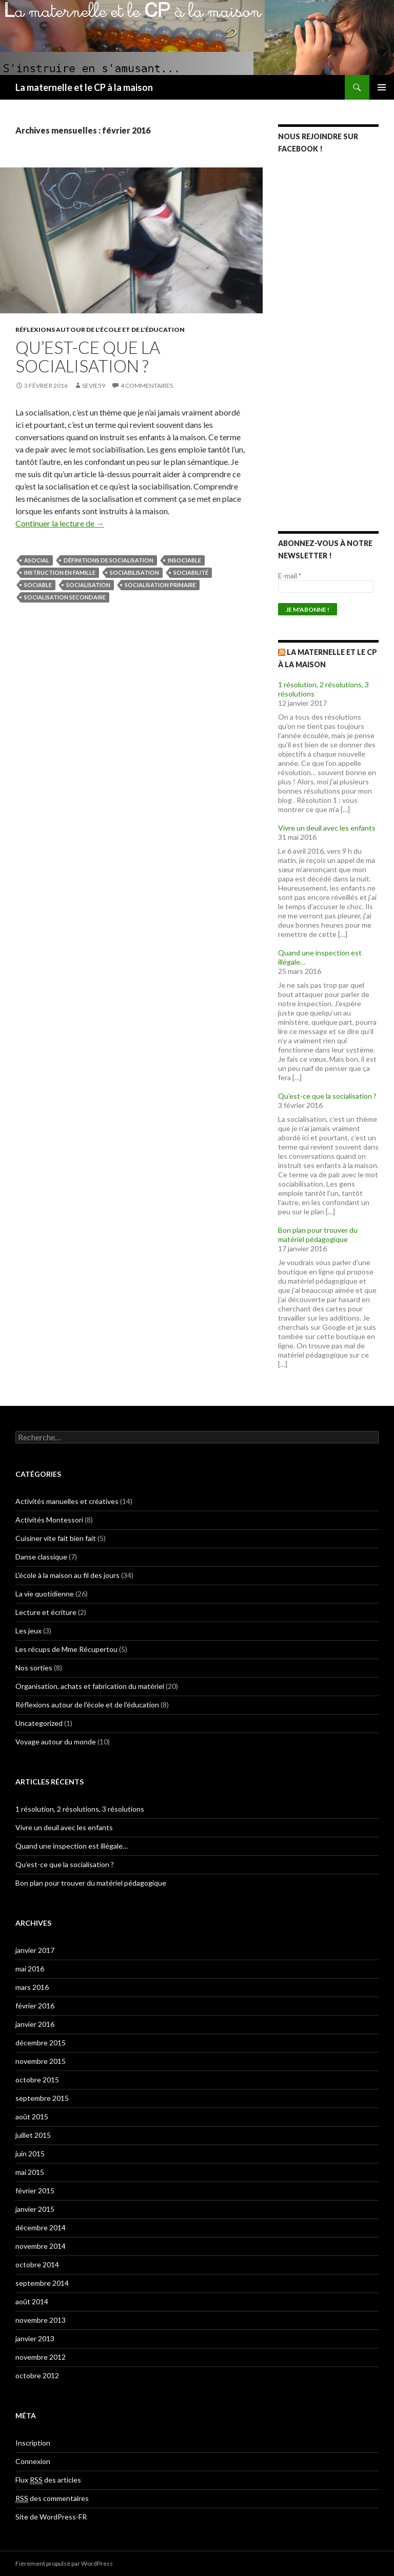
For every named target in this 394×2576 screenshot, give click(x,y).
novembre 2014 (40, 2246)
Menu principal (381, 87)
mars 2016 (32, 1987)
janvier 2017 (34, 1950)
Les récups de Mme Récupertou (66, 1649)
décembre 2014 (40, 2227)
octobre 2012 (37, 2375)
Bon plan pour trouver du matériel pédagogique (318, 1235)
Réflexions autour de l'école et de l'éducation (100, 329)
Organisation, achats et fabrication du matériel (89, 1686)
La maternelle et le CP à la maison (84, 87)
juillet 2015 (33, 2135)
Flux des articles (48, 2480)
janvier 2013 (34, 2338)
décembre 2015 (40, 2042)
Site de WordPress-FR (51, 2516)
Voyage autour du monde (55, 1741)
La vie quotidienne (44, 1593)
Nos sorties (33, 1667)
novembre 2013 (40, 2320)
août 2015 (31, 2116)
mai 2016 (29, 1968)
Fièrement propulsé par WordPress (64, 2563)
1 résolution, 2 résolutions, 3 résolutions (79, 1808)
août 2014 (31, 2301)
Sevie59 (93, 385)
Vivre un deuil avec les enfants (327, 827)
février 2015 (34, 2190)
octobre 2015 (37, 2079)
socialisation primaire (160, 584)
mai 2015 (29, 2172)
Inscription (32, 2442)
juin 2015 (30, 2153)
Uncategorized (39, 1723)
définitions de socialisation (108, 560)
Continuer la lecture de (59, 523)
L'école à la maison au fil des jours (67, 1575)
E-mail (289, 575)
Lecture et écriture (45, 1612)
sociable (38, 584)
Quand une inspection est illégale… (71, 1845)
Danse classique (41, 1556)
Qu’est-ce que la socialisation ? (87, 356)
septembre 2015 (42, 2098)
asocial (36, 560)
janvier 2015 (34, 2209)
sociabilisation (134, 572)
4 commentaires (147, 385)
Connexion (32, 2461)
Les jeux (28, 1630)
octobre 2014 (37, 2264)
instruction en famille (59, 572)
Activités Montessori (49, 1519)
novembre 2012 (40, 2357)
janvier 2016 (34, 2024)
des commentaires (52, 2498)
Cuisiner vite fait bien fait (55, 1538)
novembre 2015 (40, 2061)
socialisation (88, 584)
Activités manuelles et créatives (67, 1501)
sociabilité (190, 572)
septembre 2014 (42, 2283)
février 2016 (34, 2005)
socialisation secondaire (65, 597)
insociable (184, 560)
